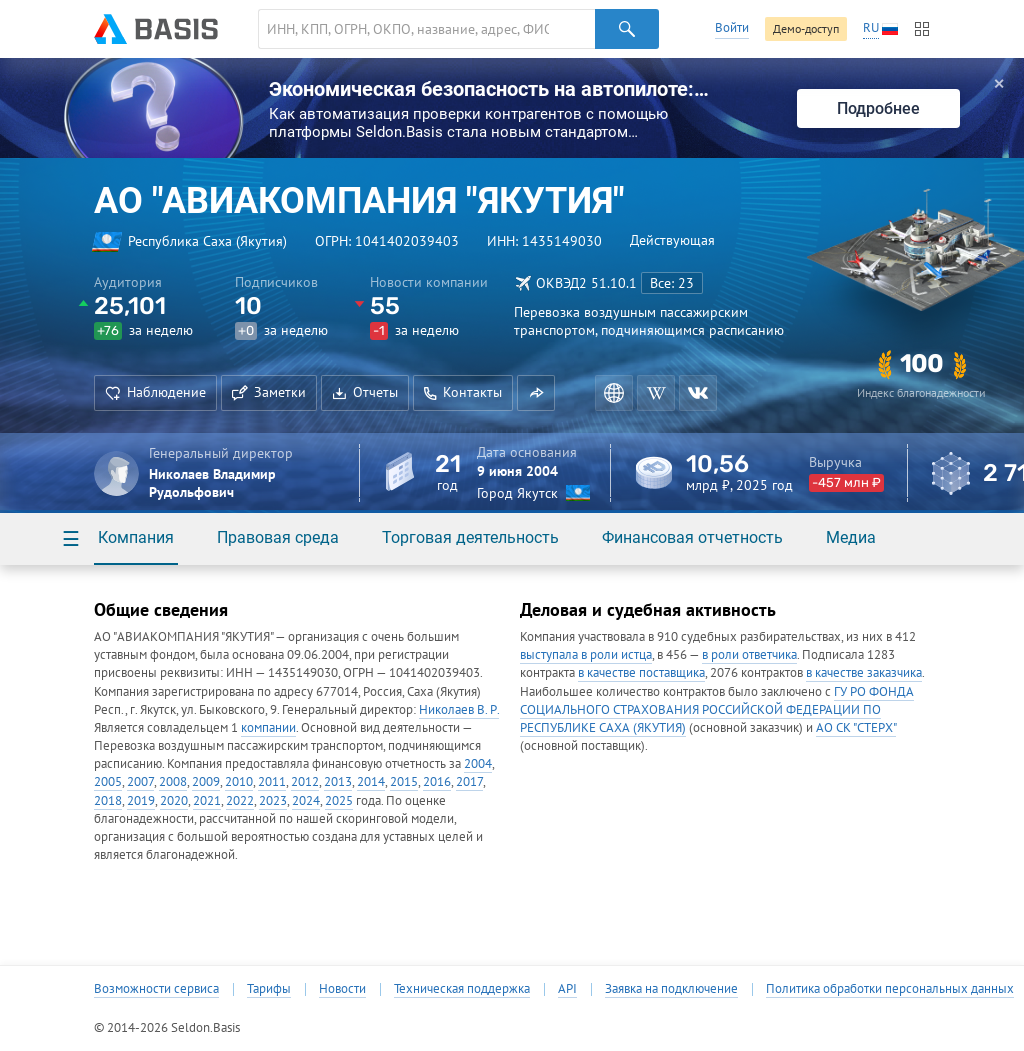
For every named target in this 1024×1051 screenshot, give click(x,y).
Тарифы (269, 989)
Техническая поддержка (462, 989)
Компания (136, 537)
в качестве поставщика (641, 672)
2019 (141, 800)
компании (268, 727)
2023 (273, 800)
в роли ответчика (749, 654)
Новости (342, 989)
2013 (338, 781)
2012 (305, 781)
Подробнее (878, 108)
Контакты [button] (463, 392)
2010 (239, 781)
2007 (140, 781)
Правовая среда (278, 537)
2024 (306, 800)
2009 (206, 781)
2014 (371, 781)
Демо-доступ (806, 28)
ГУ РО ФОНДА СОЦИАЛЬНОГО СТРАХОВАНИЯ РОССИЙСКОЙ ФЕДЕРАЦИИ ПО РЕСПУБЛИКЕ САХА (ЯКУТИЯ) (717, 709)
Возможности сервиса (156, 989)
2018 (108, 800)
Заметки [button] (269, 392)
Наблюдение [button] (155, 392)
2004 (478, 763)
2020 (174, 800)
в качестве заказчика (864, 672)
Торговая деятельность (470, 537)
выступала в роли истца (586, 654)
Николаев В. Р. (459, 709)
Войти (732, 27)
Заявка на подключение (671, 989)
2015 (404, 781)
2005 (108, 781)
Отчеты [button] (365, 392)
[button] (536, 393)
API (567, 989)
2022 (240, 800)
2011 (272, 781)
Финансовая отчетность (692, 537)
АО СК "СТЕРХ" (856, 727)
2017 (469, 781)
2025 (339, 800)
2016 (437, 781)
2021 (207, 800)
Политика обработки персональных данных (890, 989)
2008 (173, 781)
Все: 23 (672, 283)
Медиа (851, 537)
